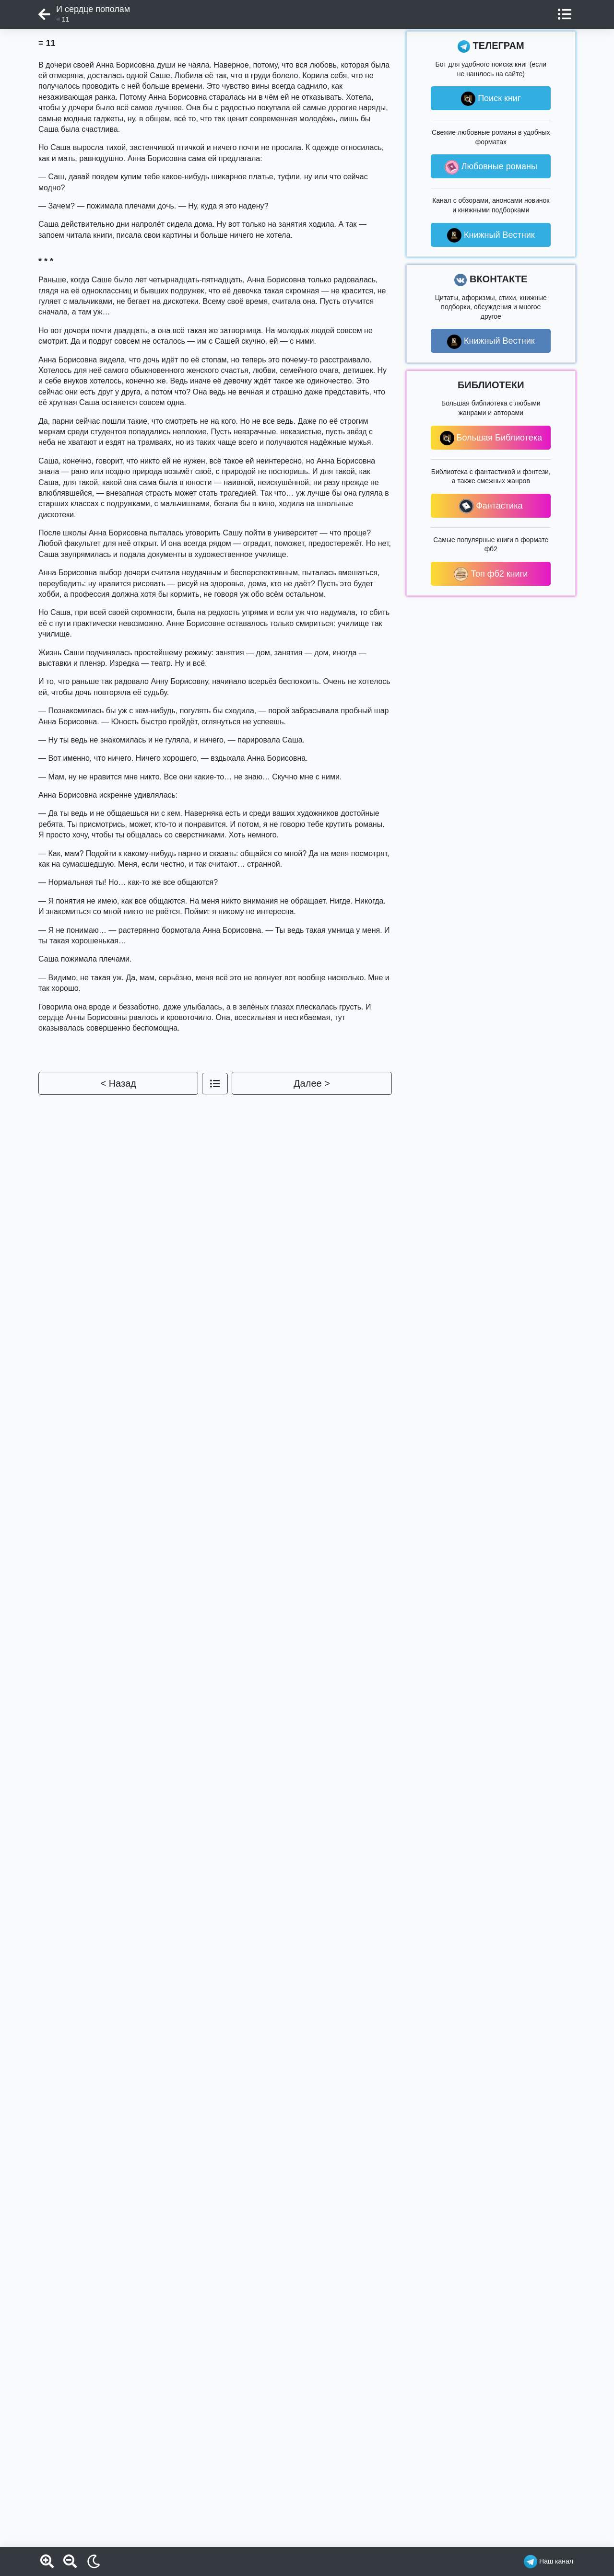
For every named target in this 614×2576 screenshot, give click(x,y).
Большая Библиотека (491, 438)
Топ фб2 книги (491, 574)
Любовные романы (491, 167)
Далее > (312, 1083)
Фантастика (490, 506)
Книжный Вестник (491, 235)
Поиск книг (490, 99)
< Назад (118, 1083)
